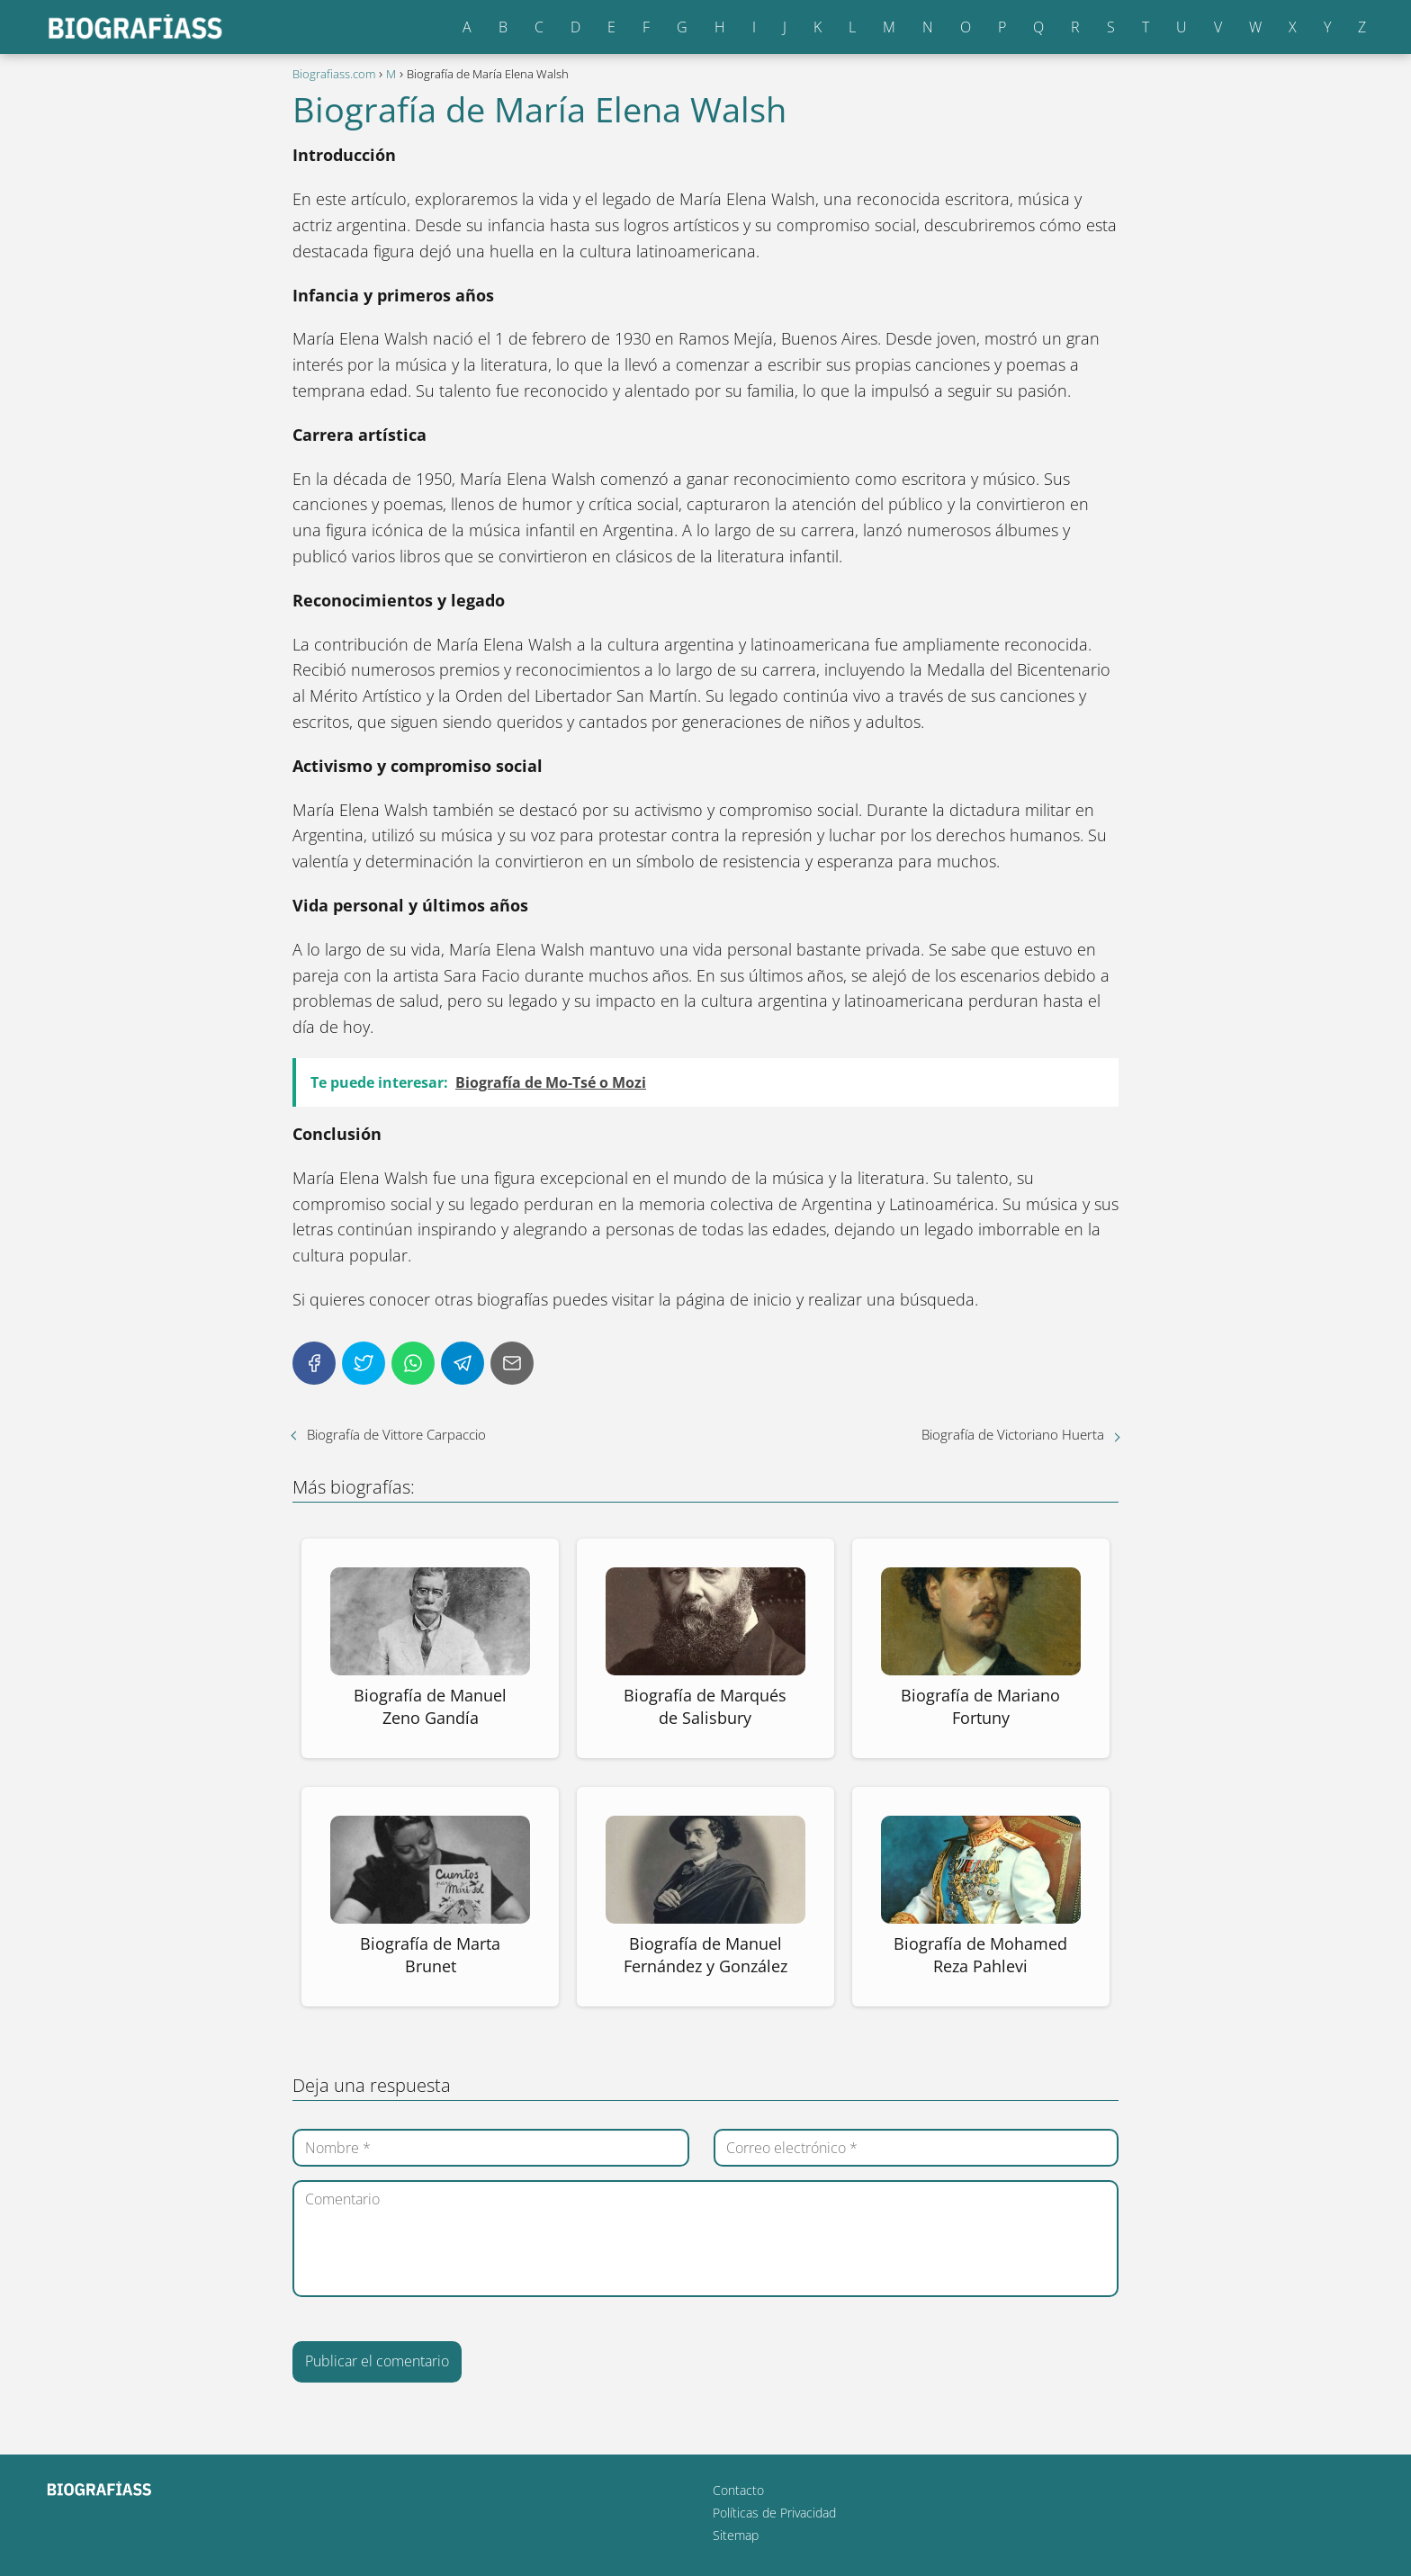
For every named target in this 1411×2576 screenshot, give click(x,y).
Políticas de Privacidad (774, 2512)
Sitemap (736, 2535)
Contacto (738, 2490)
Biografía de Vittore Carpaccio (396, 1434)
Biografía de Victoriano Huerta (1012, 1434)
